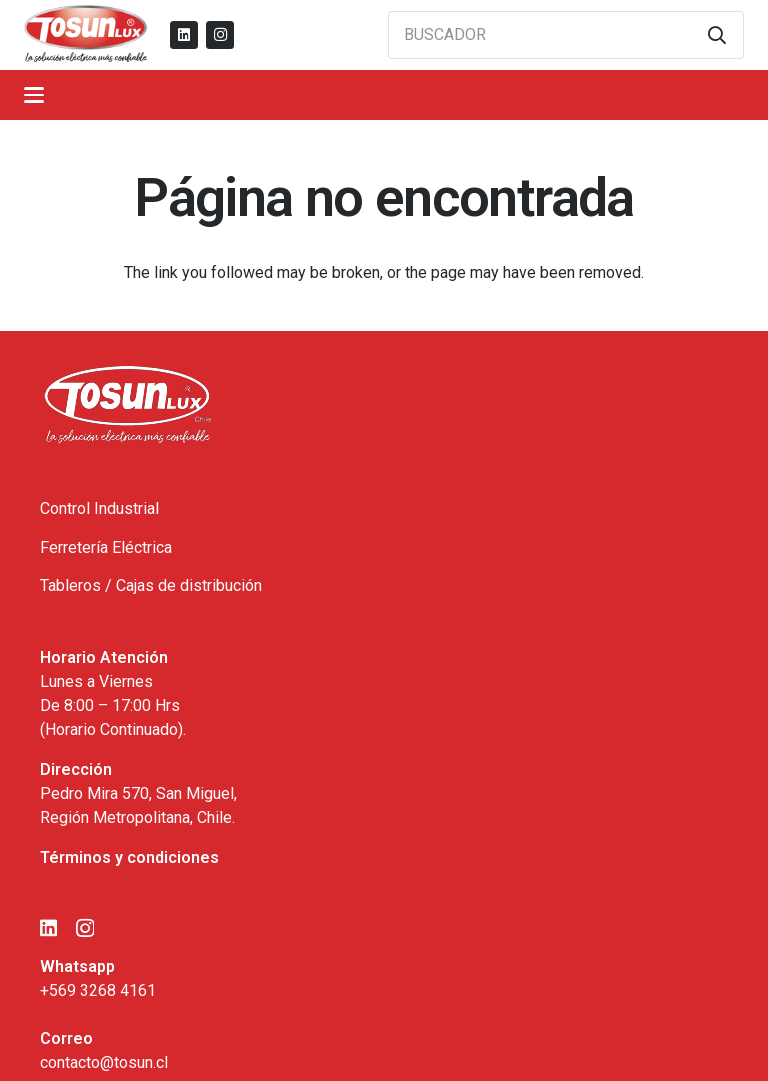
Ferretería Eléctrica (106, 547)
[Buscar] (717, 35)
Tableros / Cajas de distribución (151, 585)
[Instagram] (220, 35)
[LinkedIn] (184, 35)
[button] (34, 95)
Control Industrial (99, 508)
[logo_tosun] (86, 35)
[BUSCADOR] (566, 35)
